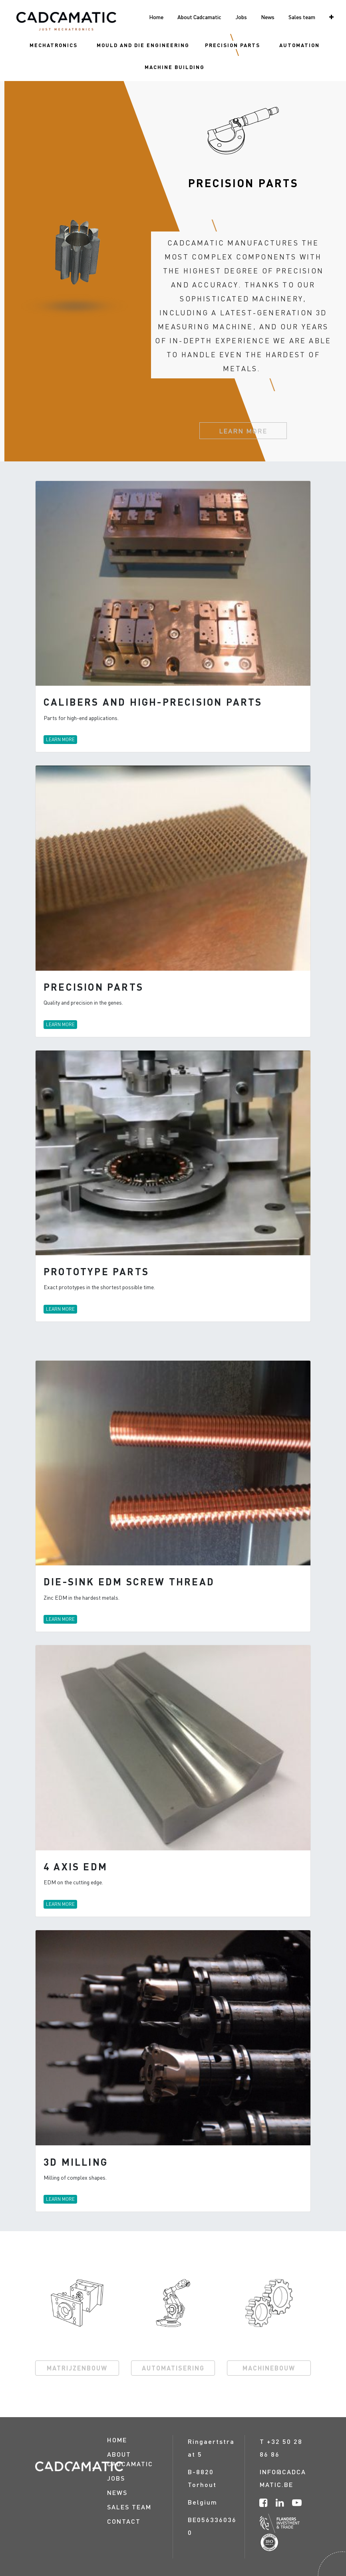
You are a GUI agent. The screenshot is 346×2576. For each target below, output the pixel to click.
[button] (331, 17)
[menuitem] (54, 45)
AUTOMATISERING (173, 2368)
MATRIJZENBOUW (77, 2368)
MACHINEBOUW (269, 2368)
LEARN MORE (243, 431)
